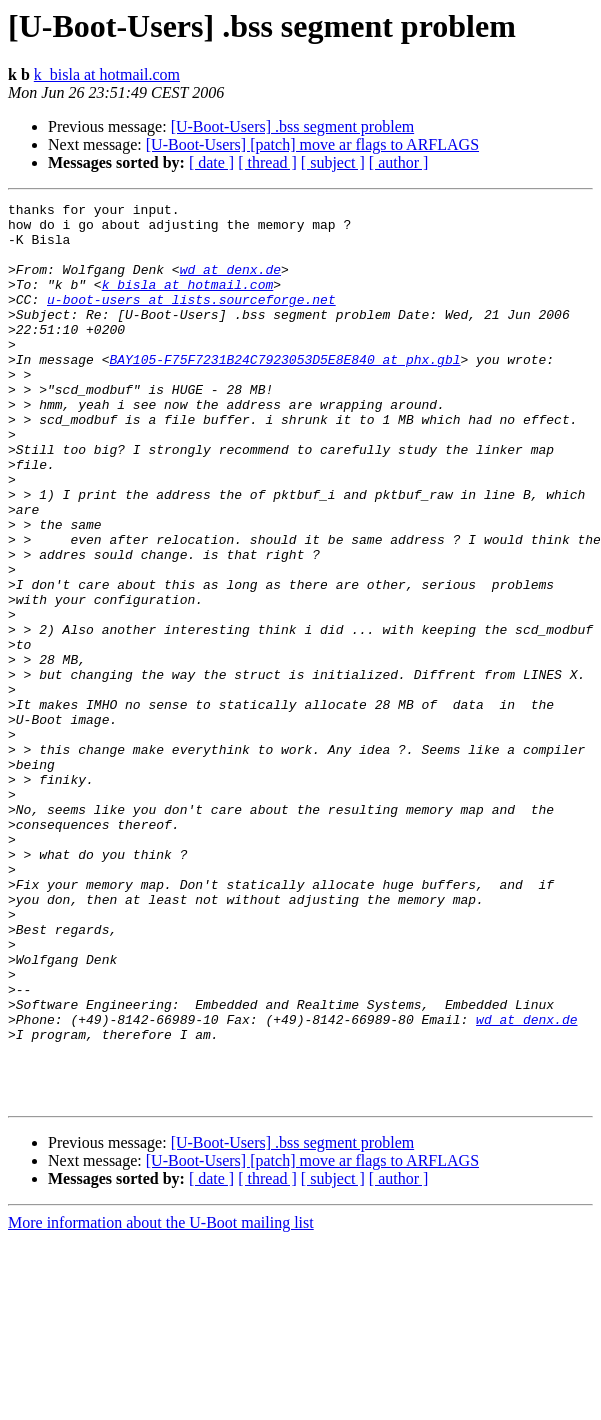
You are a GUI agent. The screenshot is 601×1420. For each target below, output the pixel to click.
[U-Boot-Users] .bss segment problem (293, 126)
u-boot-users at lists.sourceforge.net (191, 320)
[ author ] (399, 162)
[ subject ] (333, 162)
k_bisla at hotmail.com (107, 74)
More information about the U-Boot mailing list (161, 1402)
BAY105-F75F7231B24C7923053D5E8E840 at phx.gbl (284, 392)
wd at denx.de (230, 284)
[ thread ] (267, 162)
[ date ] (211, 162)
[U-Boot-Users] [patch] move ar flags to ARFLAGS (312, 144)
